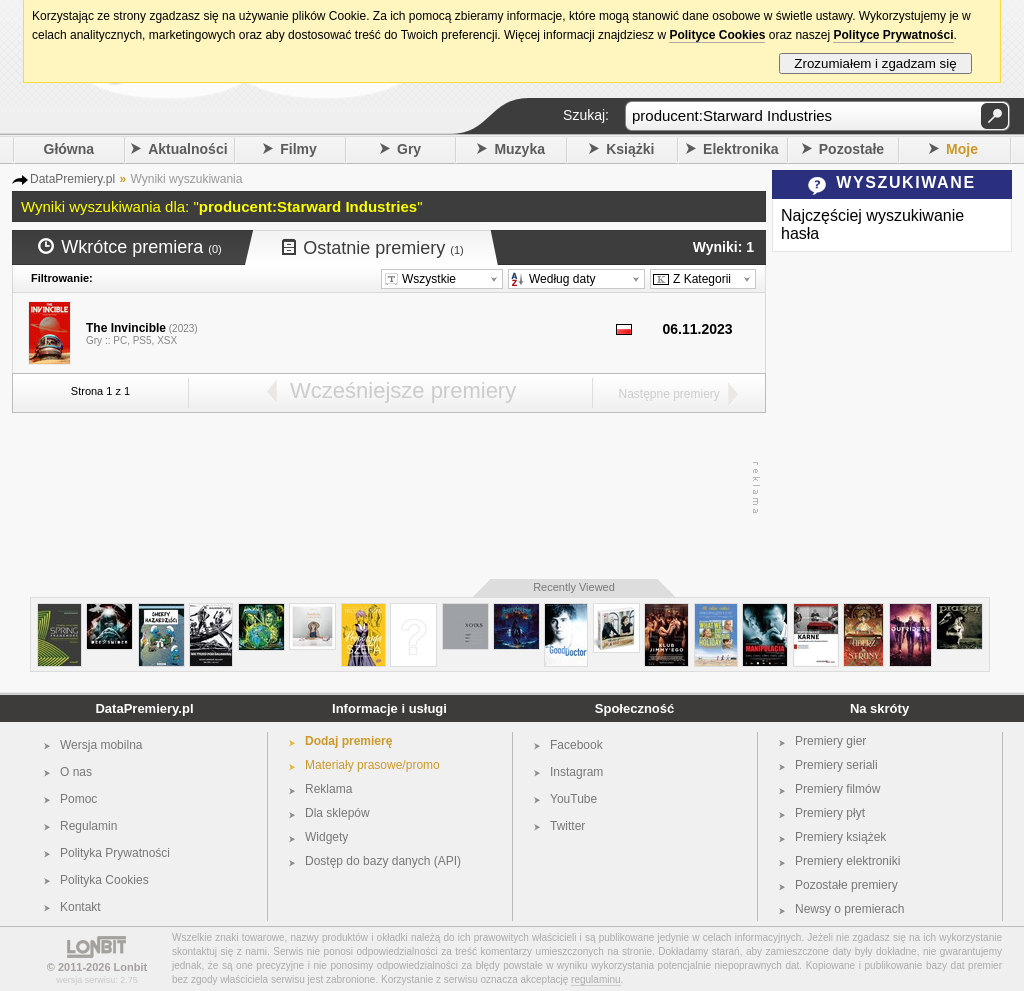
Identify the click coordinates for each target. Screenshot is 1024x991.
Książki (630, 149)
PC (120, 340)
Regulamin (88, 826)
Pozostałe (851, 149)
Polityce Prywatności (893, 35)
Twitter (567, 826)
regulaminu (595, 979)
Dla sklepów (337, 813)
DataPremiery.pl (144, 708)
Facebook (576, 745)
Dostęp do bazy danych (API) (383, 861)
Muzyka (519, 149)
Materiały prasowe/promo (372, 765)
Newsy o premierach (849, 909)
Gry (409, 149)
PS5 (142, 340)
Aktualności (187, 149)
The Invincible (126, 328)
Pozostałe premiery (846, 885)
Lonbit (131, 967)
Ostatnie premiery (373, 248)
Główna (69, 149)
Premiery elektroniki (847, 861)
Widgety (326, 837)
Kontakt (80, 907)
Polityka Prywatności (115, 853)
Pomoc (78, 799)
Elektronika (740, 149)
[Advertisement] (384, 488)
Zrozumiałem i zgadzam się (875, 63)
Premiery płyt (830, 813)
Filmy (298, 149)
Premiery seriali (836, 765)
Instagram (576, 772)
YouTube (573, 799)
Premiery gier (830, 741)
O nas (76, 772)
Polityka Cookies (104, 880)
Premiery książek (840, 837)
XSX (167, 340)
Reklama (328, 789)
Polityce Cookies (717, 35)
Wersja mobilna (101, 745)
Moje (962, 149)
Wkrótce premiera (130, 247)
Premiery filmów (837, 789)
